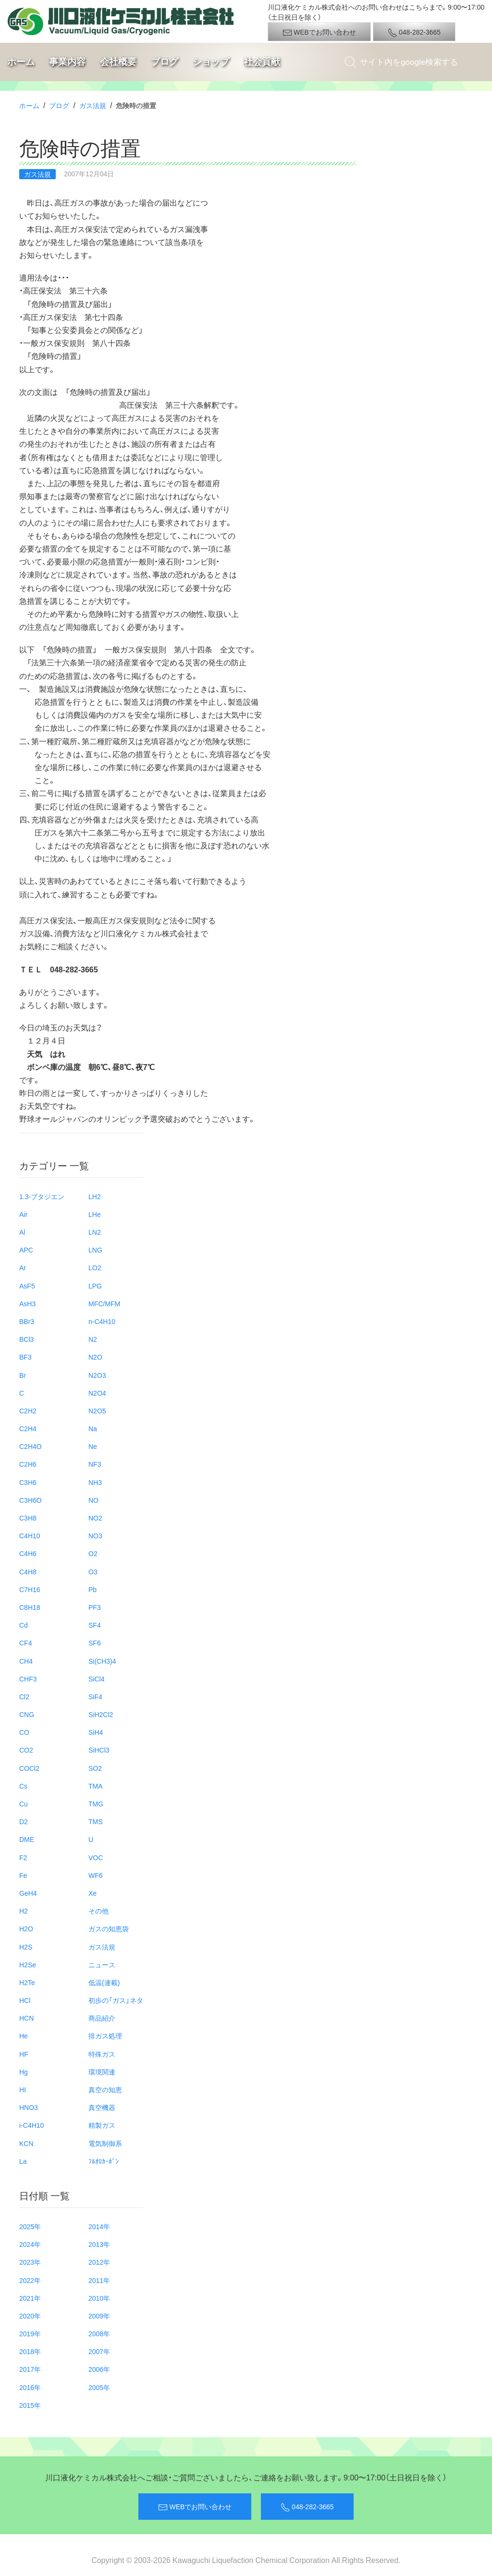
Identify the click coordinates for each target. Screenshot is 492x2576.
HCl (24, 2000)
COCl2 (29, 1768)
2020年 (30, 2315)
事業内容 (67, 61)
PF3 (94, 1607)
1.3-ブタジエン (41, 1196)
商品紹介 (101, 2018)
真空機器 (101, 2107)
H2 (23, 1910)
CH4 (26, 1661)
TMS (95, 1821)
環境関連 (101, 2071)
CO (24, 1732)
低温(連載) (104, 1982)
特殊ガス (101, 2054)
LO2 (94, 1267)
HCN (26, 2018)
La (23, 2161)
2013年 (99, 2244)
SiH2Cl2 (100, 1714)
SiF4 (95, 1696)
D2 (23, 1821)
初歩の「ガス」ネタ (115, 2000)
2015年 (30, 2405)
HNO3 (28, 2107)
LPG (95, 1285)
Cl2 (24, 1696)
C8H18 (29, 1607)
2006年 (99, 2369)
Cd (23, 1625)
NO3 (95, 1535)
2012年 (99, 2262)
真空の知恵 (105, 2089)
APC (26, 1249)
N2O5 (97, 1410)
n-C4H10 (101, 1321)
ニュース (101, 1964)
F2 (23, 1857)
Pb (92, 1589)
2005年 (99, 2387)
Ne (92, 1446)
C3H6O (30, 1500)
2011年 (99, 2280)
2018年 (30, 2351)
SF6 (94, 1642)
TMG (95, 1803)
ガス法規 (92, 105)
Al (22, 1232)
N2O (95, 1357)
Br (22, 1375)
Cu (23, 1803)
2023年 (30, 2262)
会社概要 (118, 61)
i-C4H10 (31, 2125)
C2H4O (30, 1446)
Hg (23, 2071)
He (23, 2035)
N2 (92, 1339)
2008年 (99, 2333)
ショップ (211, 61)
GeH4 (28, 1893)
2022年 (30, 2280)
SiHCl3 (99, 1749)
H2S (25, 1946)
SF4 (94, 1625)
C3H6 (28, 1482)
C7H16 (29, 1589)
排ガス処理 (105, 2035)
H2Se (27, 1964)
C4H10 (29, 1535)
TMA (95, 1786)
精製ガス (101, 2125)
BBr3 (26, 1321)
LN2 (94, 1232)
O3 (93, 1571)
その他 (98, 1910)
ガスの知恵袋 (108, 1928)
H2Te (27, 1982)
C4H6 (28, 1553)
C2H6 (28, 1464)
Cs (23, 1786)
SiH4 (95, 1732)
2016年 (30, 2387)
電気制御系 (105, 2143)
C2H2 (28, 1410)
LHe (94, 1214)
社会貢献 (262, 61)
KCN (26, 2143)
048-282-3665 (414, 32)
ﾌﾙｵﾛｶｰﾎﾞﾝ (103, 2161)
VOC (95, 1857)
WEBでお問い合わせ (319, 32)
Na (92, 1428)
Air (23, 1214)
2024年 (30, 2244)
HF (23, 2054)
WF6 (95, 1875)
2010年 (99, 2298)
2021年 (30, 2298)
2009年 (99, 2315)
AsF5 (27, 1285)
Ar (22, 1267)
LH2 (94, 1196)
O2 (93, 1553)
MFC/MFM (104, 1303)
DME (26, 1839)
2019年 (30, 2333)
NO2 (95, 1517)
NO (93, 1500)
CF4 (25, 1642)
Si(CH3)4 (102, 1661)
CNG (26, 1714)
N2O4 (97, 1393)
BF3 (25, 1357)
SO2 (95, 1768)
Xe (92, 1893)
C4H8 (28, 1571)
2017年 (30, 2369)
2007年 (99, 2351)
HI (22, 2089)
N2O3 (97, 1375)
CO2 (26, 1749)
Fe (23, 1875)
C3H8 (28, 1517)
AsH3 (27, 1303)
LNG (95, 1249)
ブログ (164, 61)
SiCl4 (96, 1678)
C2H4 (28, 1428)
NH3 (95, 1482)
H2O (26, 1928)
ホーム (21, 61)
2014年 (99, 2226)
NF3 (94, 1464)
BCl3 (26, 1339)
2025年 (30, 2226)
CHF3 (28, 1678)
